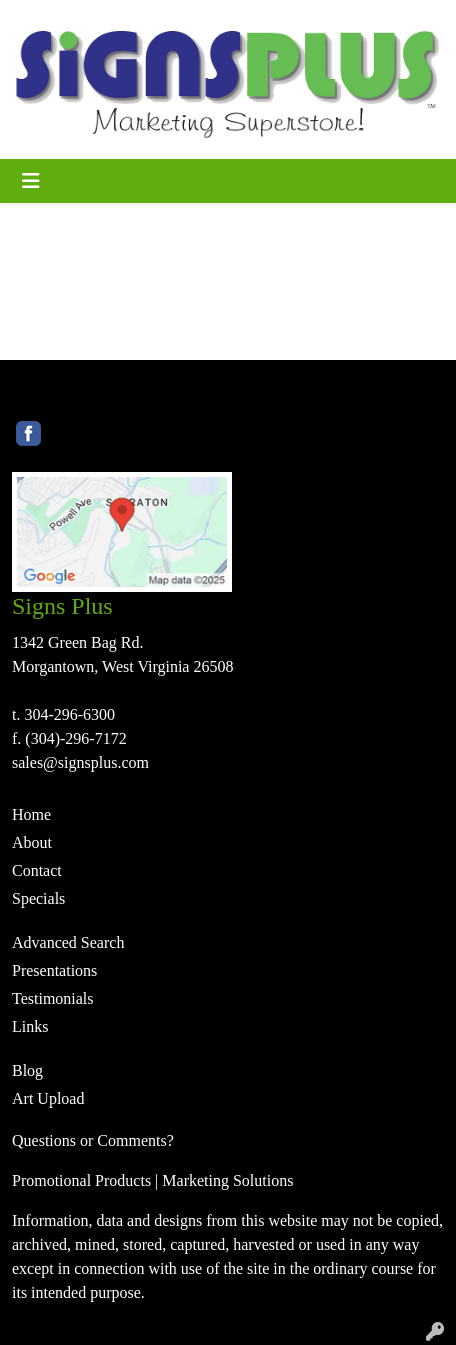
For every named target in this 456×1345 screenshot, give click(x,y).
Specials (38, 898)
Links (30, 1026)
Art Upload (48, 1098)
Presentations (54, 970)
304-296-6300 (69, 714)
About (32, 842)
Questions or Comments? (93, 1140)
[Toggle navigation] (31, 181)
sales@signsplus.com (80, 762)
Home (31, 814)
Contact (37, 870)
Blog (27, 1070)
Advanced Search (68, 942)
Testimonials (53, 998)
